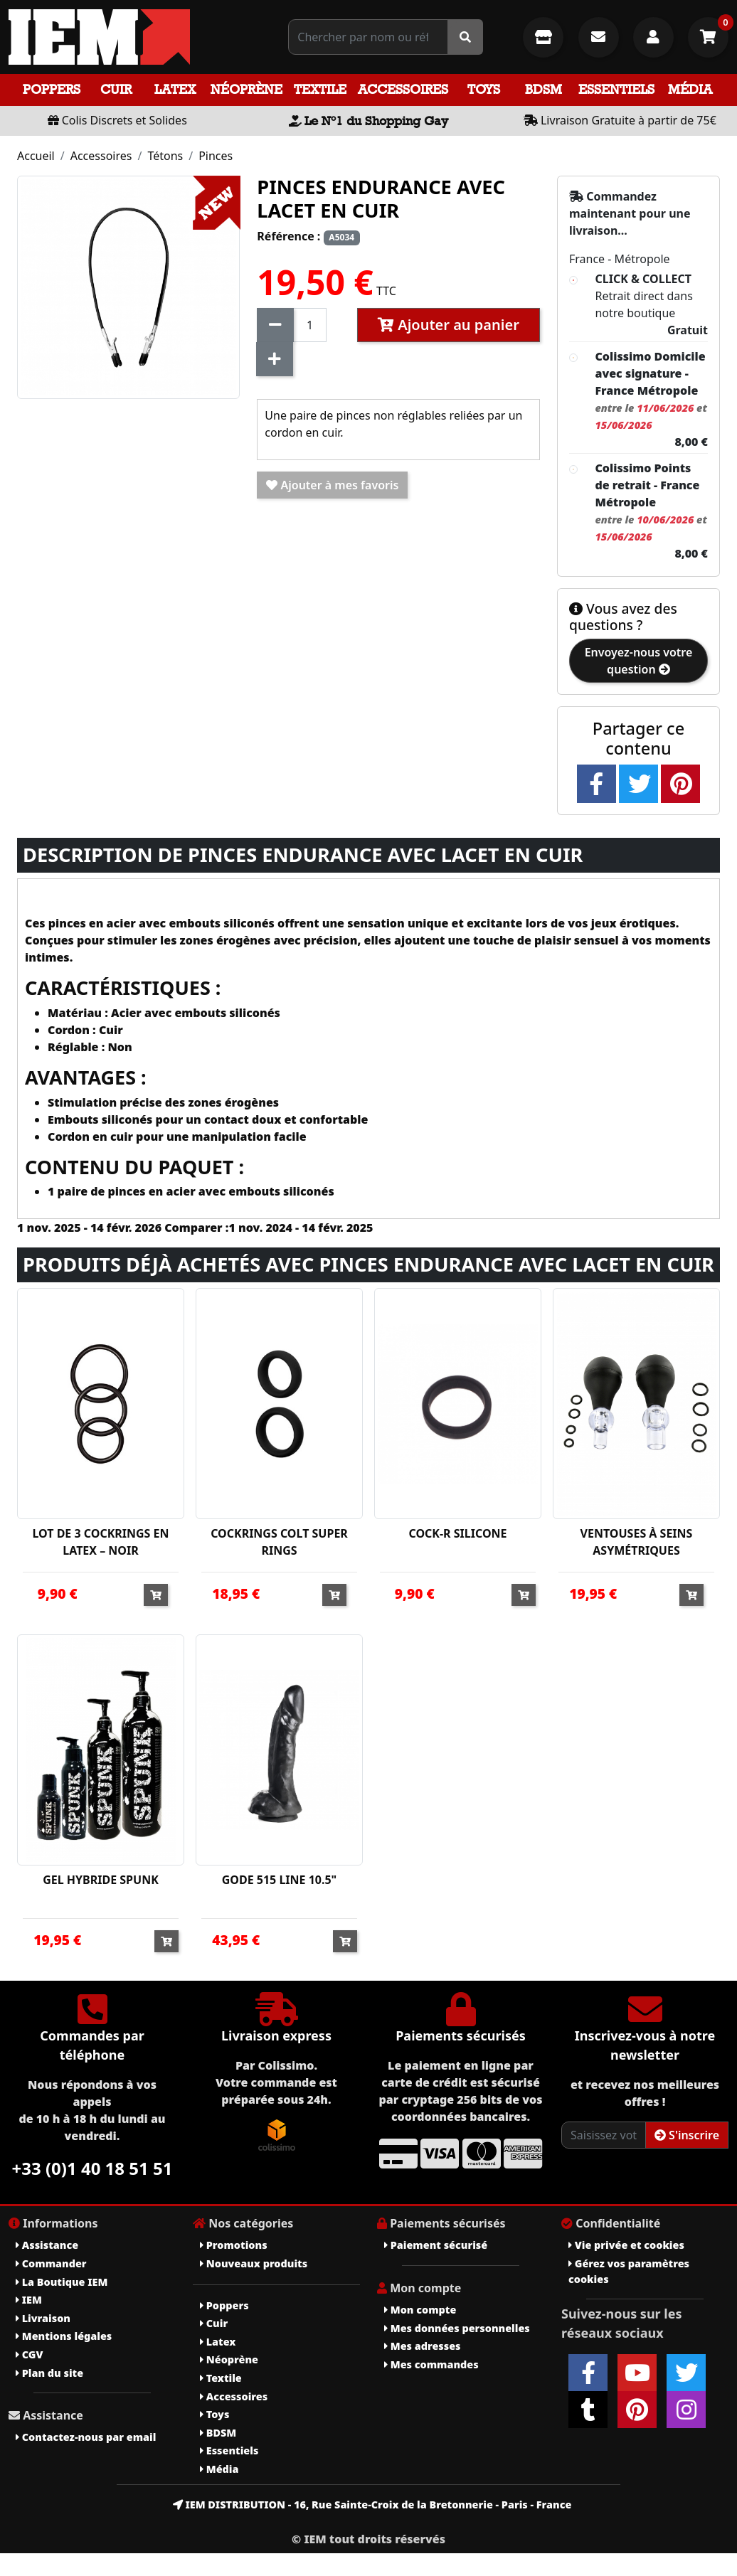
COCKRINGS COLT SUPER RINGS (279, 1542)
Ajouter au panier (448, 324)
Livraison (43, 2318)
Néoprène (246, 89)
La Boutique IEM (61, 2282)
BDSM (543, 89)
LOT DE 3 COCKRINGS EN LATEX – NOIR (100, 1542)
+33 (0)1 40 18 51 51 (92, 2168)
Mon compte (420, 2309)
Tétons (165, 156)
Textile (320, 89)
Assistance (47, 2245)
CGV (29, 2354)
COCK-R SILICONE (457, 1533)
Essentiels (616, 89)
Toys (483, 89)
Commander (51, 2263)
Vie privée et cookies (626, 2245)
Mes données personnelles (457, 2328)
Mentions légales (64, 2336)
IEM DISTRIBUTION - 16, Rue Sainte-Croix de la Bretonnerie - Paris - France (372, 2504)
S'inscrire (686, 2135)
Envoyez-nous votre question (639, 660)
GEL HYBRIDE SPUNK (101, 1880)
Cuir (116, 89)
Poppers (51, 89)
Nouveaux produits (253, 2263)
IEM (29, 2299)
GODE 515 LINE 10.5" (279, 1880)
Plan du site (49, 2373)
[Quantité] (310, 325)
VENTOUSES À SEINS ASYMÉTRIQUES (636, 1542)
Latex (175, 89)
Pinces (215, 156)
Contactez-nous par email (86, 2437)
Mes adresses (422, 2346)
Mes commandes (431, 2364)
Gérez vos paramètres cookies (628, 2271)
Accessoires (403, 89)
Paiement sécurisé (435, 2245)
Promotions (233, 2245)
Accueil (36, 156)
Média (690, 89)
